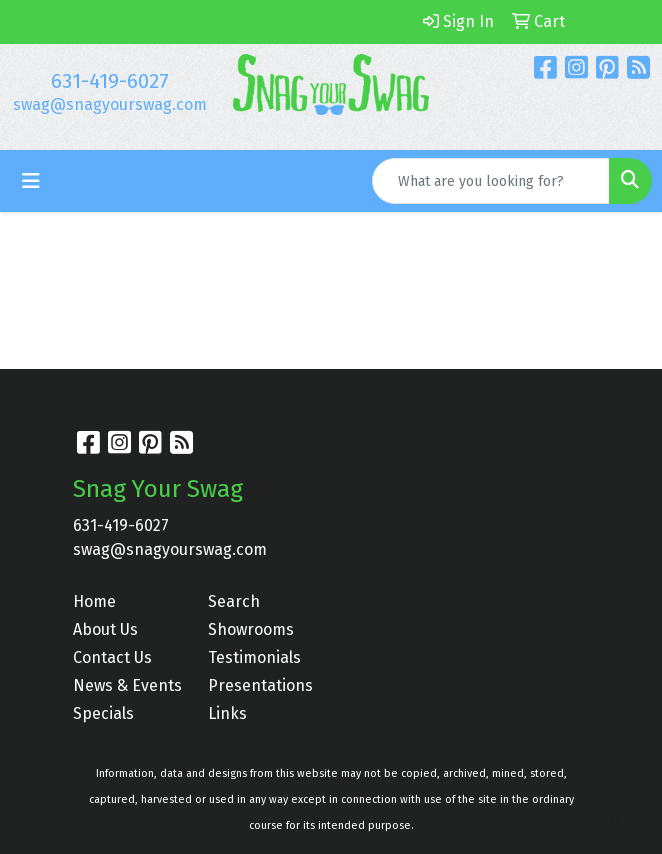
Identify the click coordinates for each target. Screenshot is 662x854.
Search (234, 601)
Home (94, 601)
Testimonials (254, 657)
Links (227, 713)
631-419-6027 (110, 81)
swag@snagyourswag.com (110, 104)
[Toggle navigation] (31, 181)
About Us (105, 629)
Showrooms (251, 629)
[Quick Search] (491, 181)
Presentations (260, 685)
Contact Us (112, 657)
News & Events (127, 685)
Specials (103, 713)
